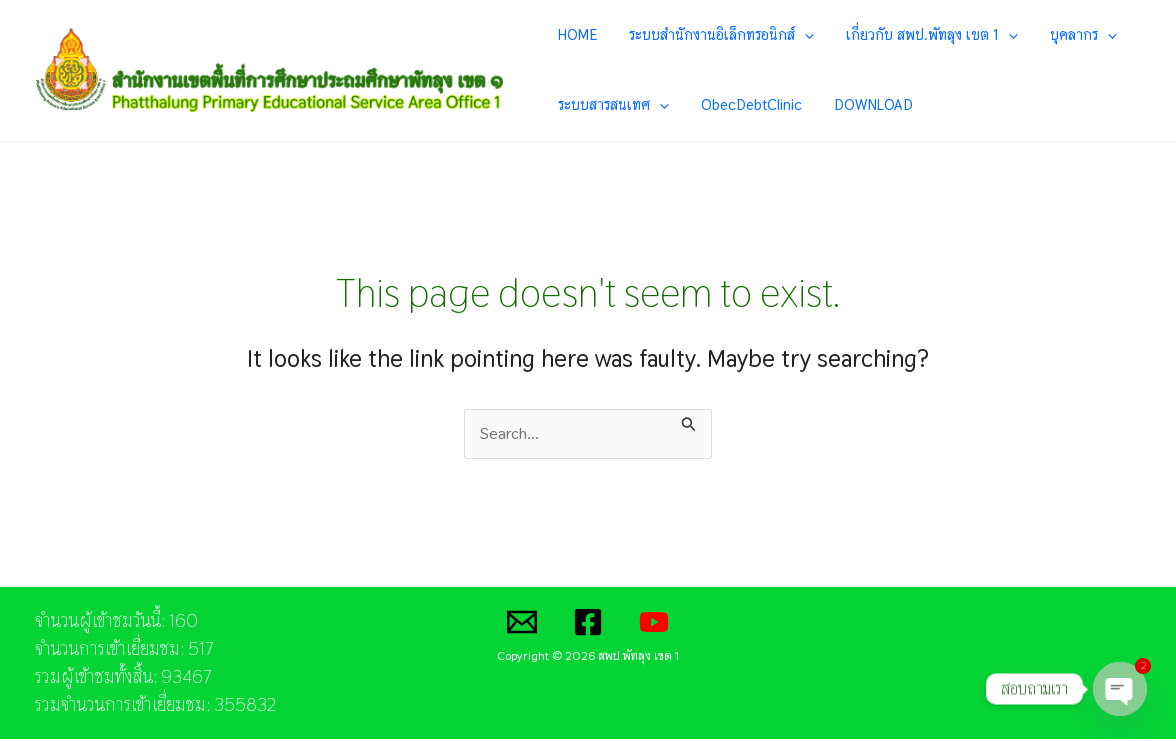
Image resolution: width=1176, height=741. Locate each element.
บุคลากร (1040, 35)
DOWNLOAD (846, 105)
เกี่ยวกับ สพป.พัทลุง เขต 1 (905, 35)
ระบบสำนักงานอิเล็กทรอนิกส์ (710, 35)
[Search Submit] (689, 423)
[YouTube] (654, 624)
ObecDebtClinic (740, 105)
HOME (582, 34)
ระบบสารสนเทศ (618, 106)
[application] (793, 35)
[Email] (522, 624)
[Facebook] (588, 624)
